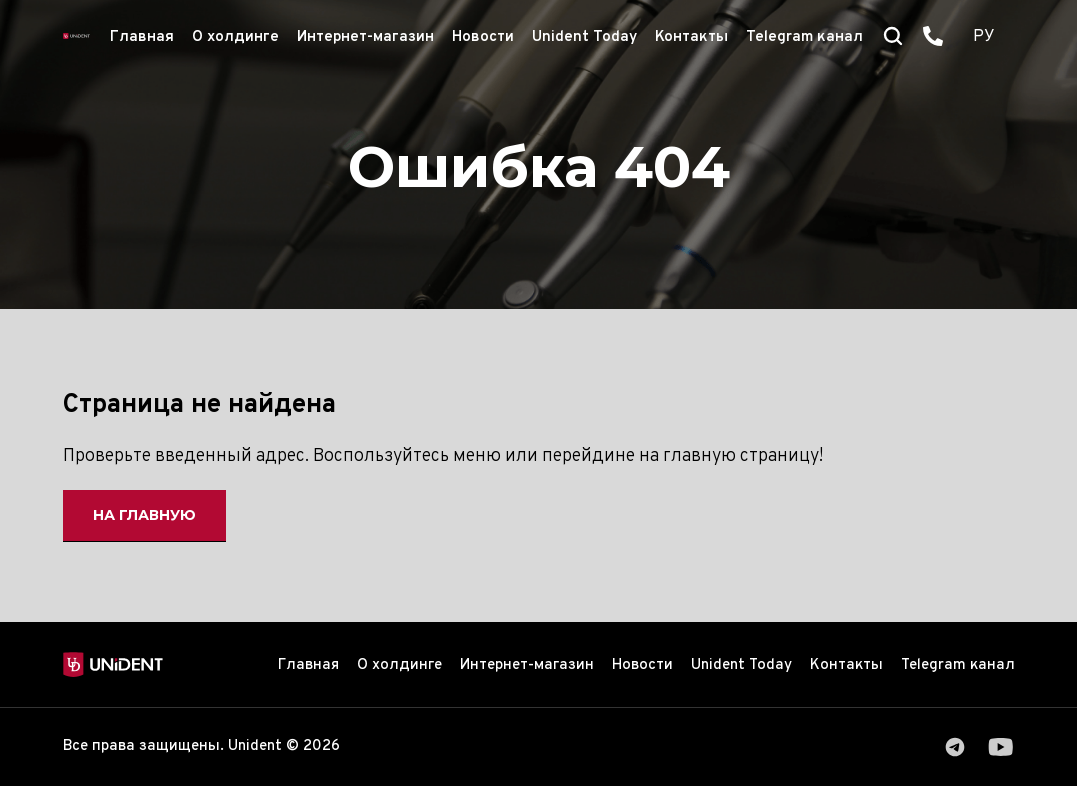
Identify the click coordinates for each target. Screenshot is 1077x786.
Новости (483, 37)
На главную (144, 515)
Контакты (691, 37)
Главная (142, 37)
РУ (984, 37)
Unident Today (584, 37)
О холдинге (235, 37)
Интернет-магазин (365, 37)
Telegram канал (804, 37)
